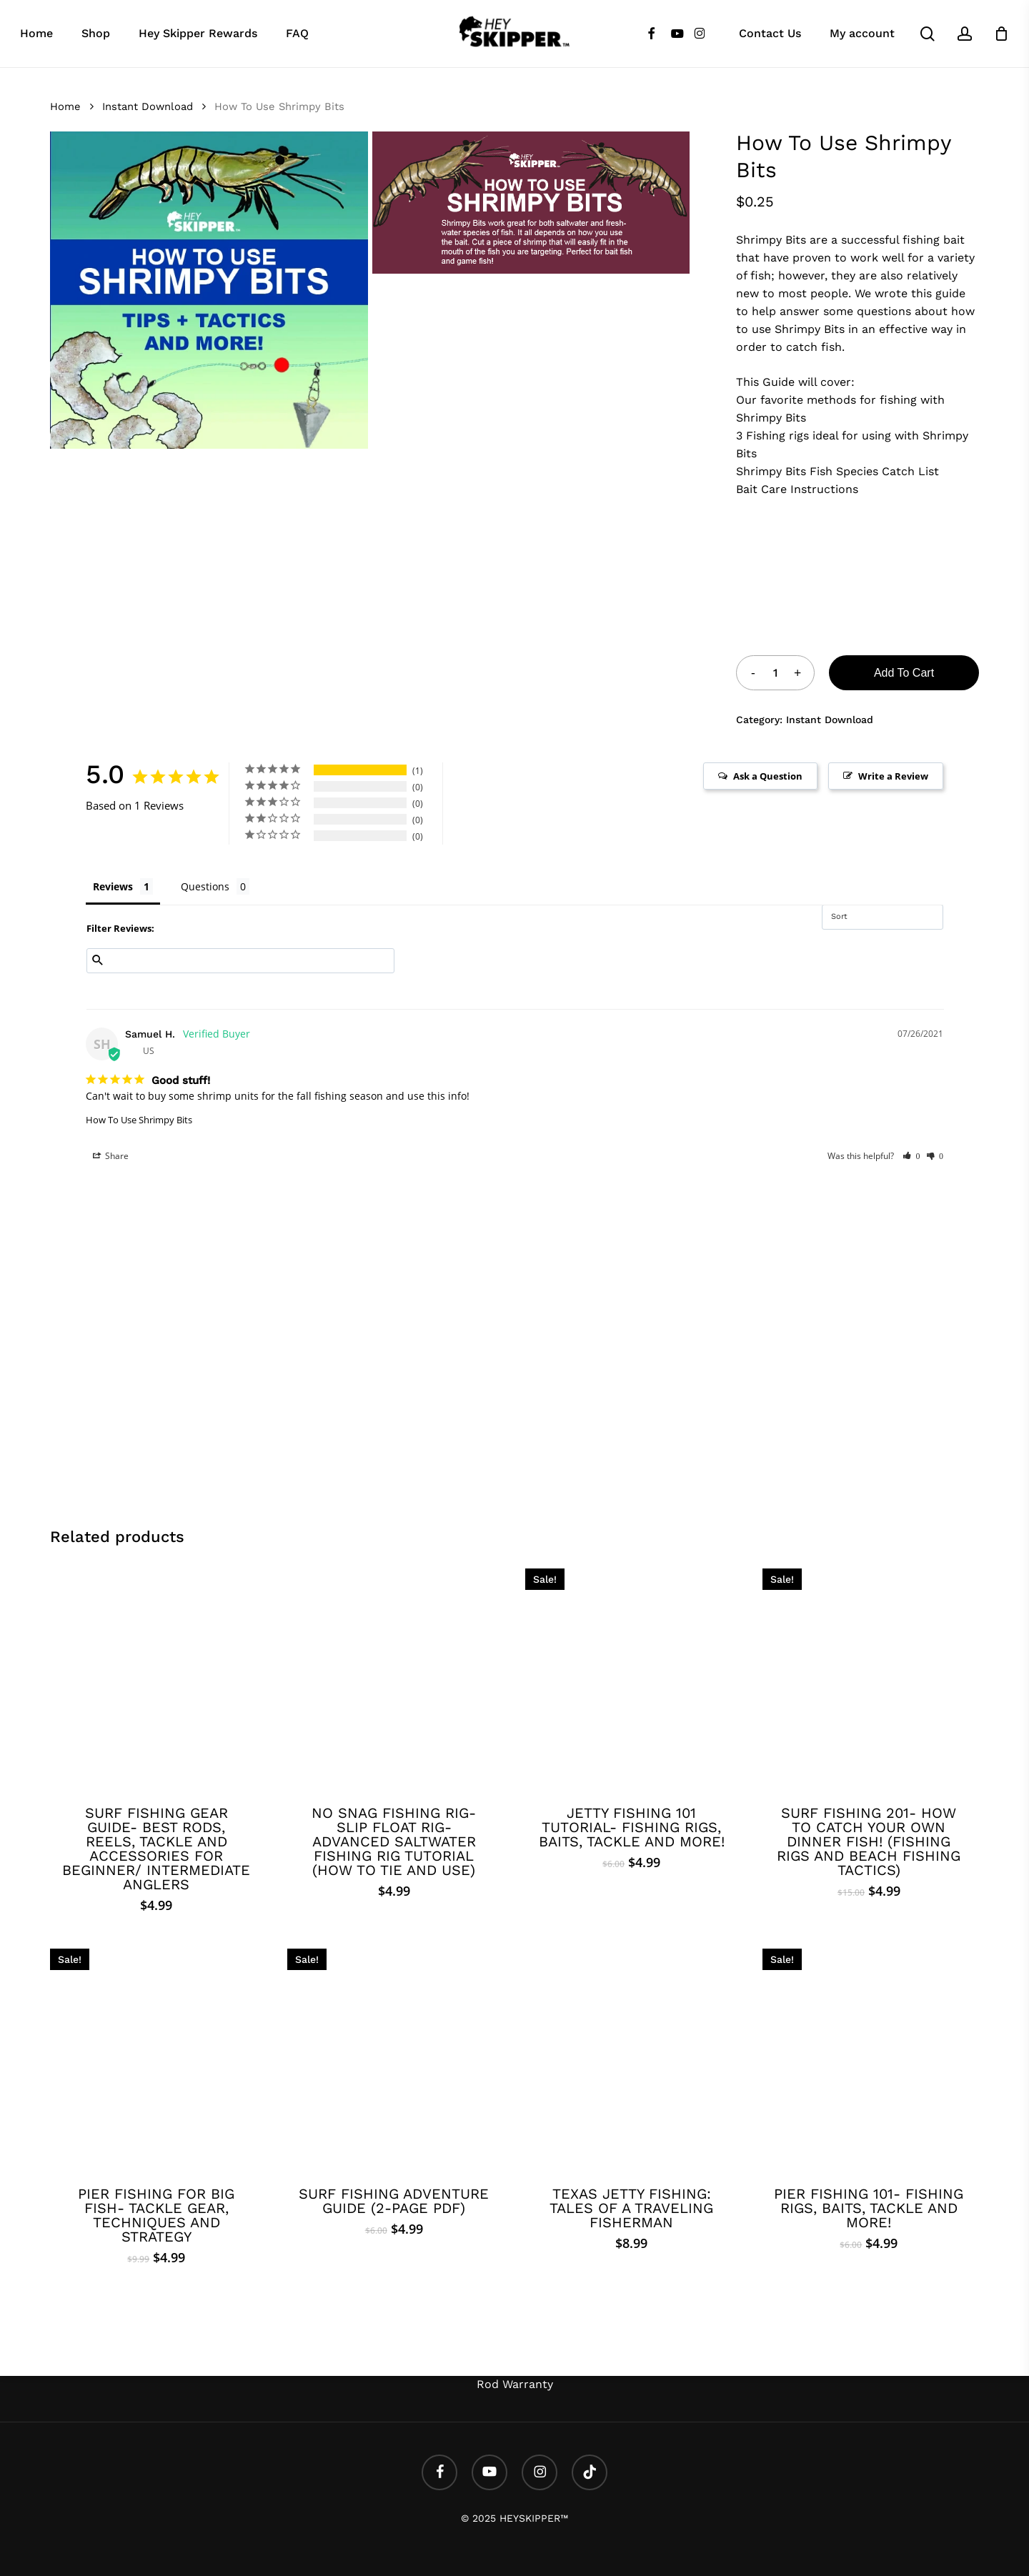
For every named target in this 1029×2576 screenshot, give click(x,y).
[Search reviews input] (240, 960)
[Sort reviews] (882, 917)
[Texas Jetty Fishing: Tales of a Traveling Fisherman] (631, 2054)
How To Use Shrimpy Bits (139, 1119)
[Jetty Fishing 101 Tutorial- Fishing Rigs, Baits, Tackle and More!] (631, 1674)
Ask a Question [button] (767, 776)
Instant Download (147, 106)
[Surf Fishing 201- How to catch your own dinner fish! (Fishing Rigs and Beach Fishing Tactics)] (868, 1674)
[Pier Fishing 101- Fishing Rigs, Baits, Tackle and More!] (868, 2054)
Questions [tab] (205, 886)
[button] (911, 1156)
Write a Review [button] (893, 776)
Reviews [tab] (113, 886)
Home (65, 106)
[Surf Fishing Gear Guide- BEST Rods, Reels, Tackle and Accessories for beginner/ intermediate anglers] (156, 1674)
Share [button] (111, 1155)
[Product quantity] (775, 673)
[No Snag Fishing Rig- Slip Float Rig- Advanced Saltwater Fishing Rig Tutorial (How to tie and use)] (393, 1674)
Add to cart (904, 673)
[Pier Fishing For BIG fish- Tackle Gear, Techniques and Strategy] (156, 2054)
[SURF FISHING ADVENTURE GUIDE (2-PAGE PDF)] (393, 2054)
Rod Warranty (515, 2384)
